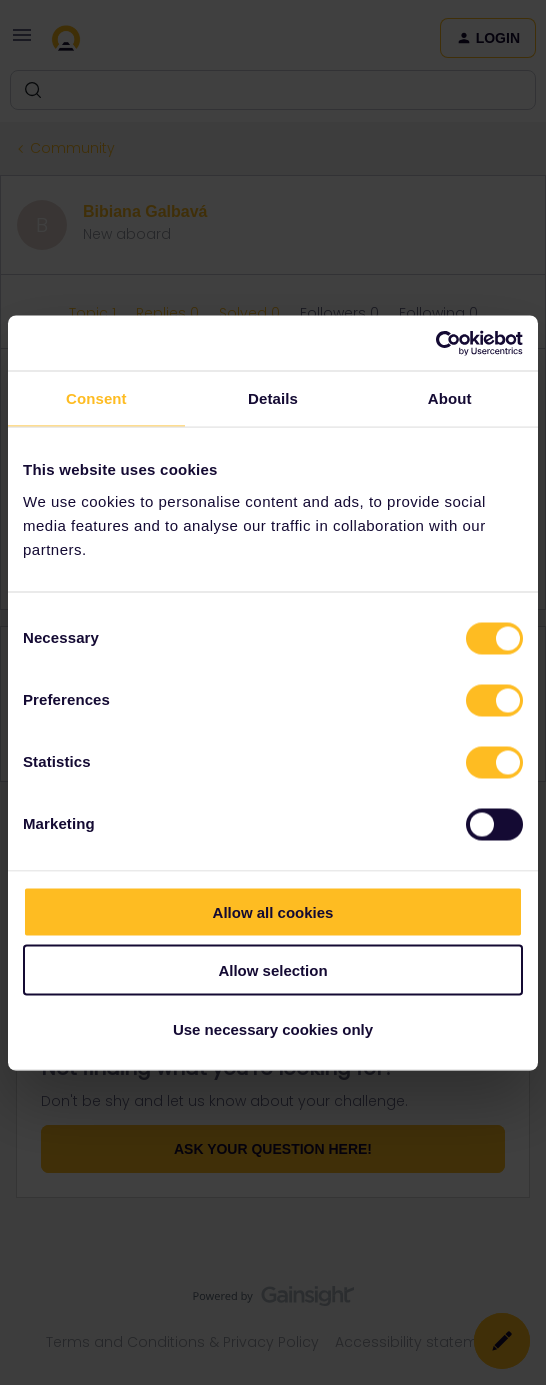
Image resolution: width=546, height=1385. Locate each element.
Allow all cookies (273, 911)
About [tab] (450, 398)
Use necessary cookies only (273, 1028)
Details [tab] (273, 398)
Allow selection (272, 970)
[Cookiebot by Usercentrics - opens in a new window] (435, 343)
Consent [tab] (96, 398)
